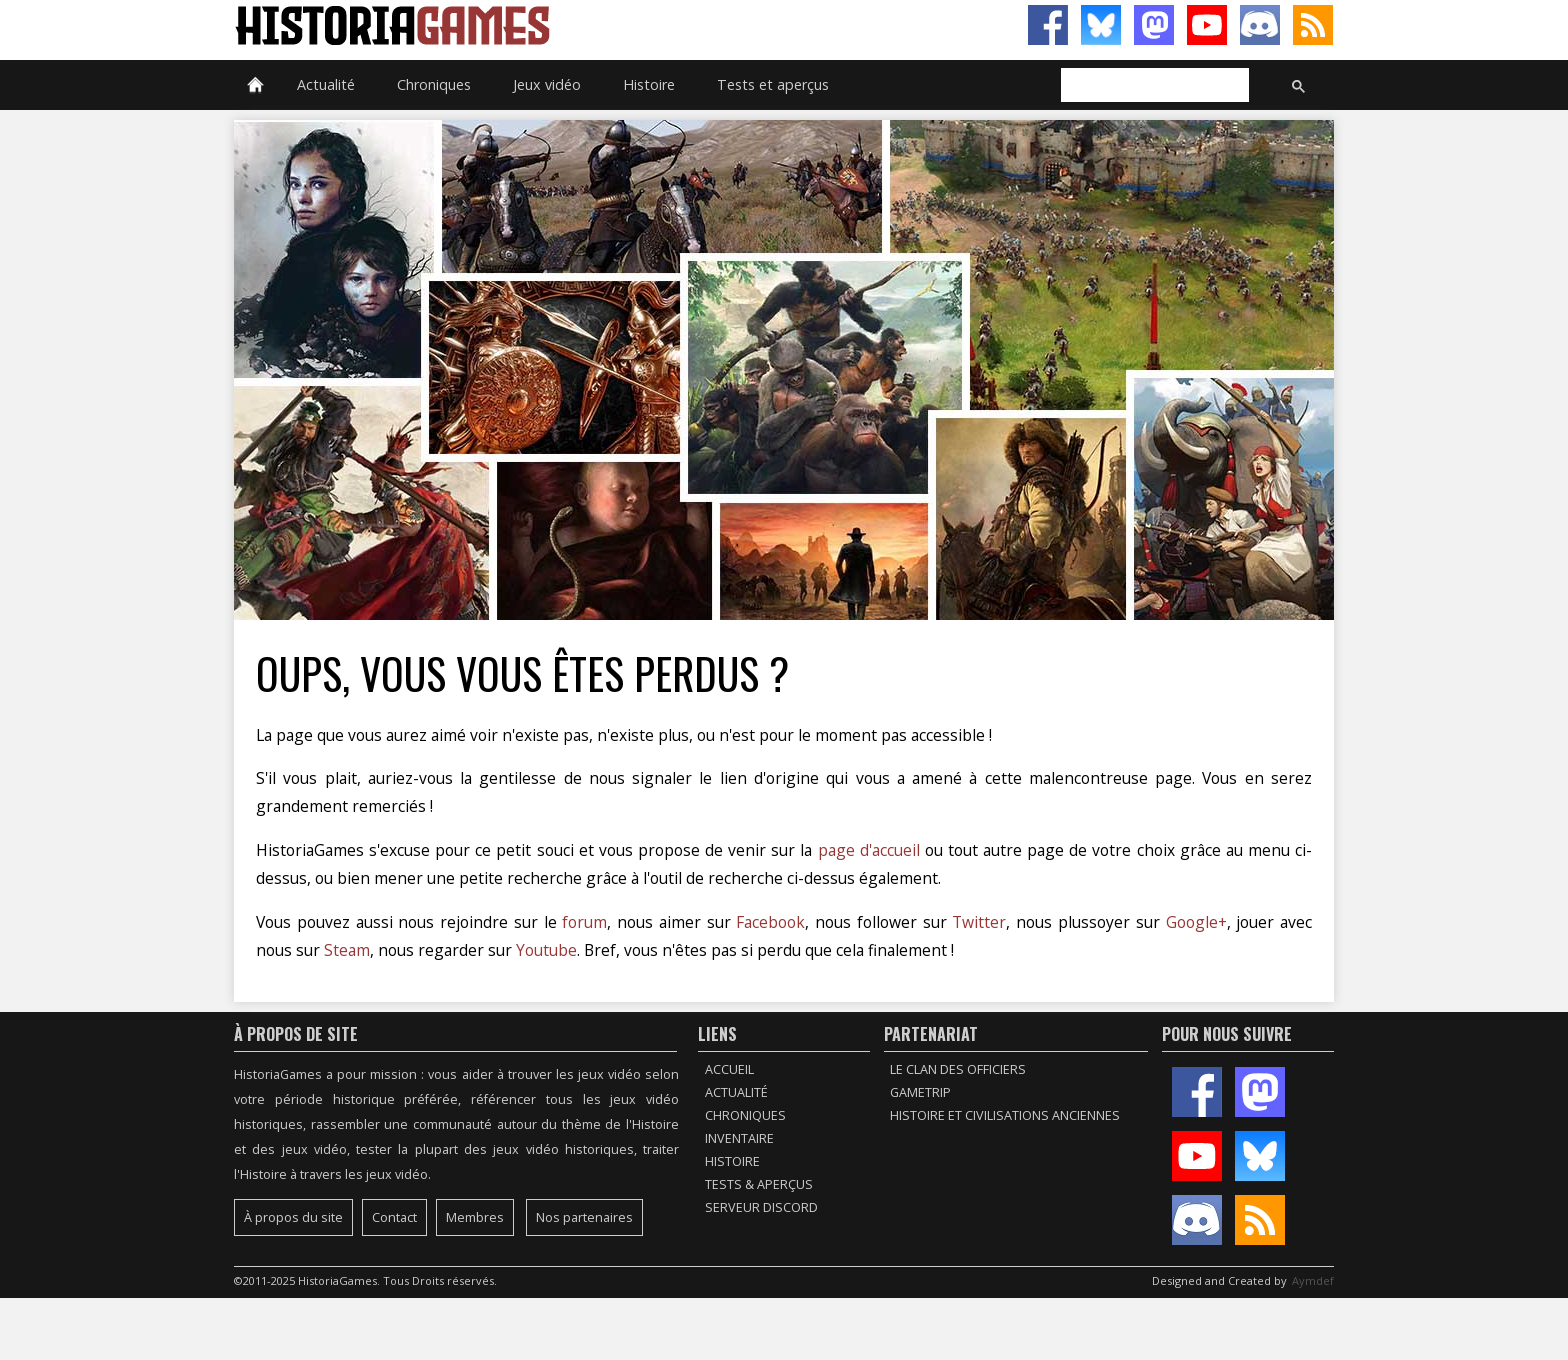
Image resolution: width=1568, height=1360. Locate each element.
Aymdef (1313, 1280)
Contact (394, 1217)
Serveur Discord (761, 1207)
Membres (475, 1217)
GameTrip (920, 1092)
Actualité (326, 84)
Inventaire (739, 1138)
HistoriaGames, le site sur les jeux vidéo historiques (509, 25)
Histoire (649, 84)
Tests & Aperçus (759, 1184)
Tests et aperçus (773, 84)
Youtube (546, 950)
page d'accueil (869, 850)
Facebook (770, 922)
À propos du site (293, 1217)
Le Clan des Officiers (958, 1069)
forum (584, 922)
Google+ (1196, 922)
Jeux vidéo (547, 84)
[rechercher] (1153, 86)
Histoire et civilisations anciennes (1005, 1115)
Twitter (979, 922)
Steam (347, 950)
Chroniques (434, 84)
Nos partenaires (584, 1217)
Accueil (729, 1069)
